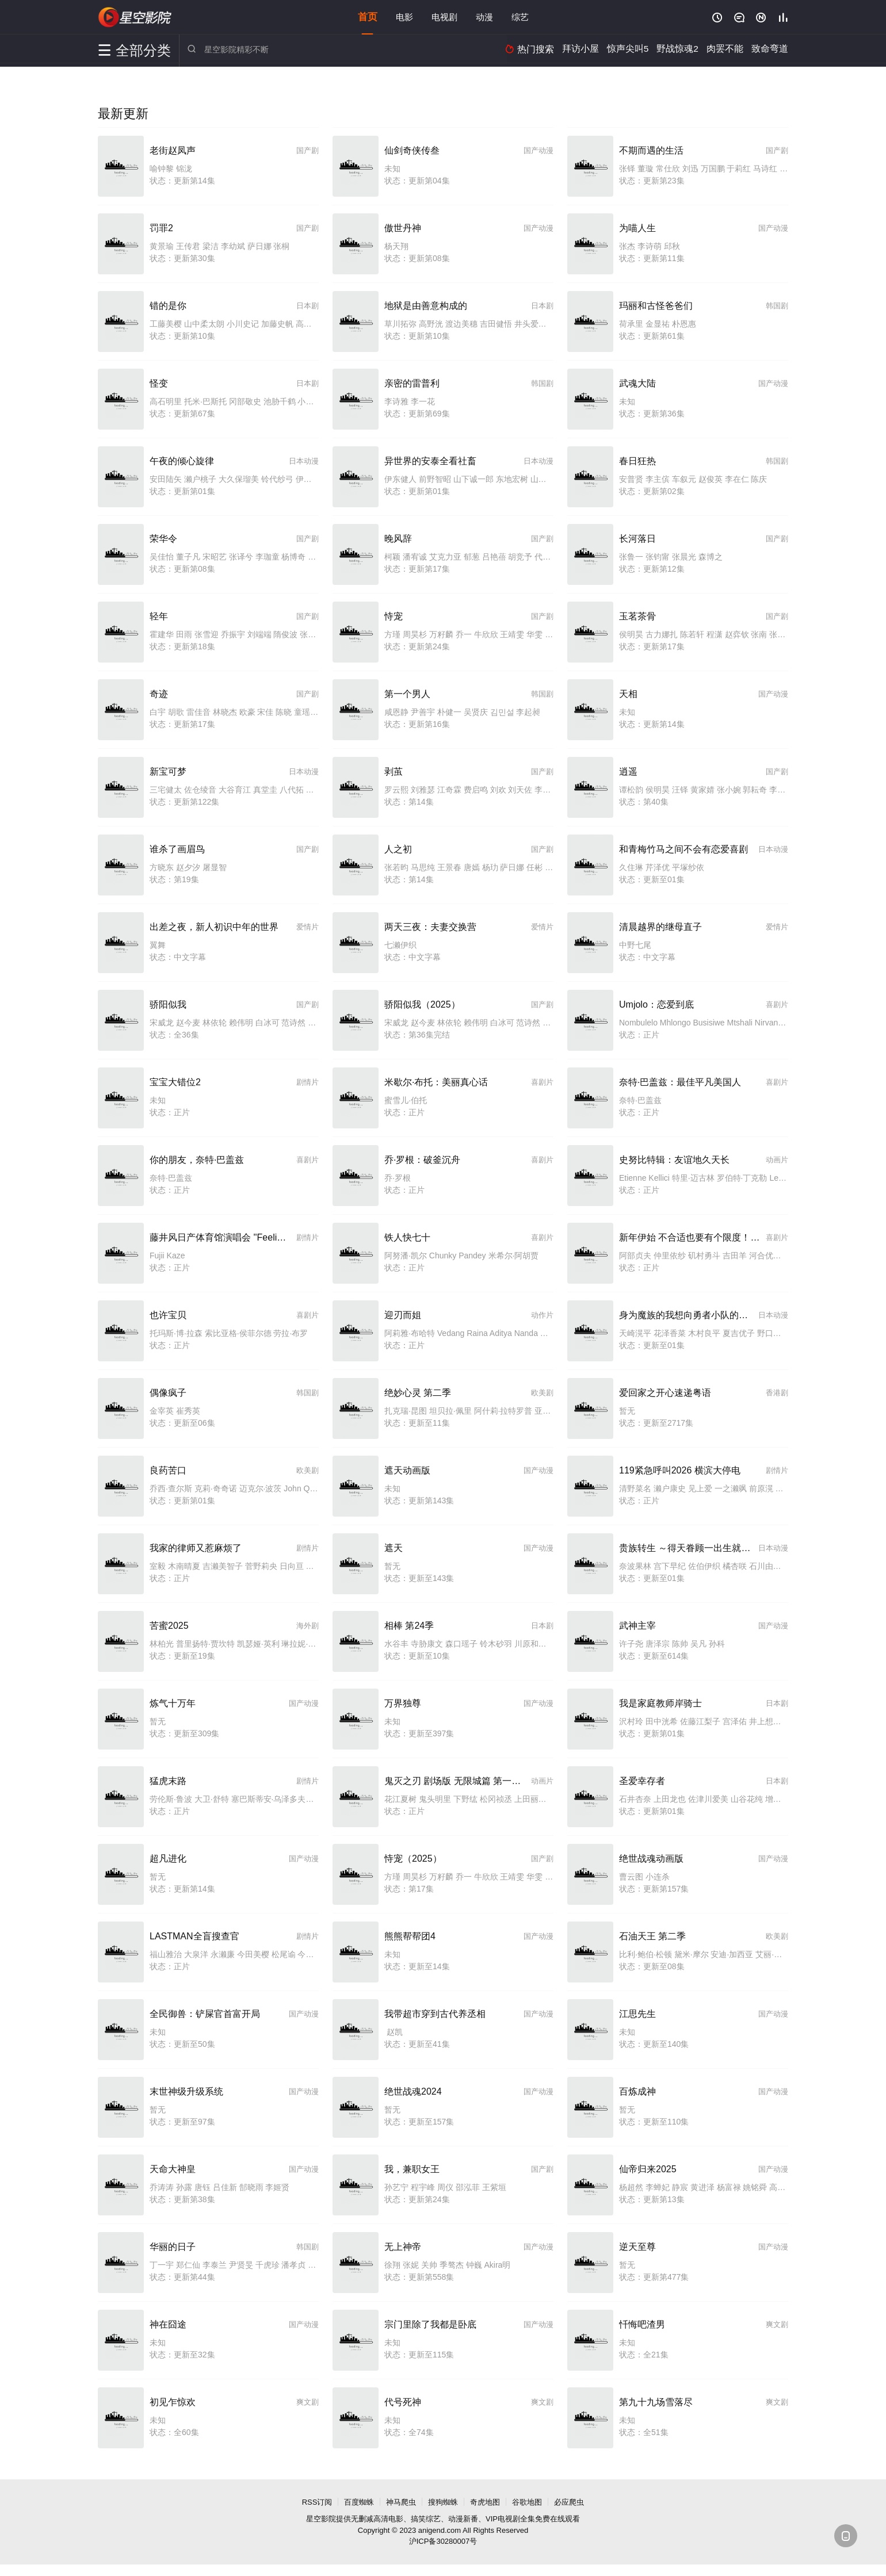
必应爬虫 (569, 2502)
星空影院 (135, 17)
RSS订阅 (317, 2502)
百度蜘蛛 (359, 2502)
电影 (404, 17)
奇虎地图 (485, 2502)
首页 (367, 17)
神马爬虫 (401, 2502)
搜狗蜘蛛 (443, 2502)
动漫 (484, 17)
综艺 (520, 17)
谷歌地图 (527, 2502)
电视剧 (444, 17)
